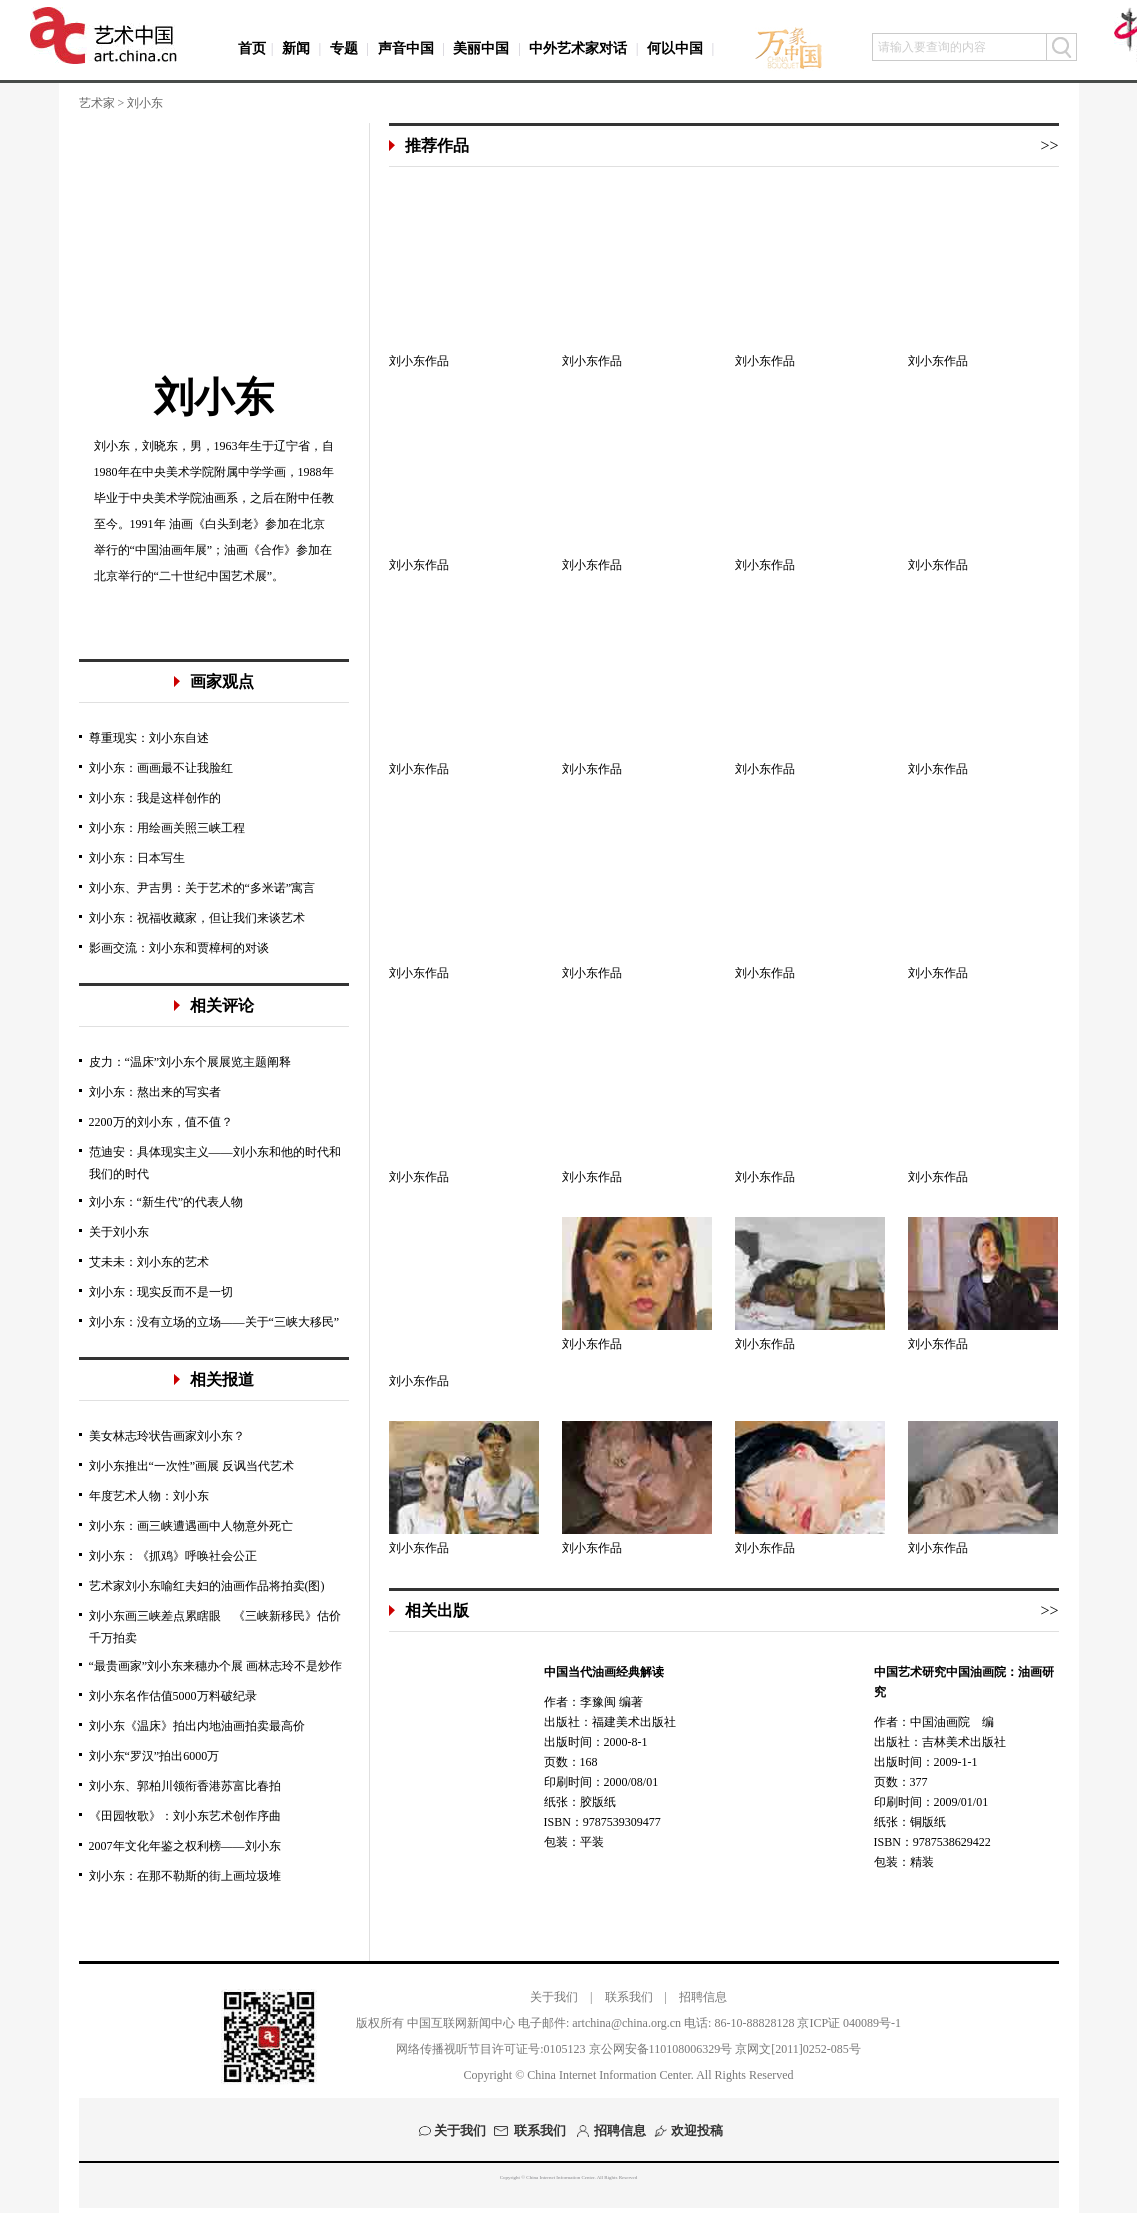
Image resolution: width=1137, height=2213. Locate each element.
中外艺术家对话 (578, 48)
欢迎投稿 (697, 2131)
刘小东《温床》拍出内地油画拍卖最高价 (197, 1726)
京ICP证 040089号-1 (849, 2023)
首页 (252, 48)
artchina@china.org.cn (626, 2023)
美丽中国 (481, 48)
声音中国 (406, 48)
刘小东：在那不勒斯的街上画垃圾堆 (185, 1876)
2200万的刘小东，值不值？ (161, 1122)
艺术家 (97, 103)
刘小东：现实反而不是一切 (161, 1292)
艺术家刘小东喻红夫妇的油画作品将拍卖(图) (207, 1586)
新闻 (296, 48)
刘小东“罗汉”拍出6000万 (154, 1756)
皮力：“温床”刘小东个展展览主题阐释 (190, 1062)
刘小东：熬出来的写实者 (155, 1092)
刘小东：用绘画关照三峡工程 (167, 828)
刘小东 (214, 397)
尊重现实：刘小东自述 (149, 738)
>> (1049, 145)
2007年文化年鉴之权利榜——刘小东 (185, 1846)
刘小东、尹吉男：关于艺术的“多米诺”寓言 (202, 888)
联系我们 (629, 1997)
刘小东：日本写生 (137, 858)
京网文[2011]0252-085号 (798, 2049)
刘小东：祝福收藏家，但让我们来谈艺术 (197, 918)
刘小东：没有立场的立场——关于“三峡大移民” (214, 1322)
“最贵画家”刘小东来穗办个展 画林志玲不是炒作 (216, 1666)
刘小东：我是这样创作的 (155, 798)
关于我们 (554, 1997)
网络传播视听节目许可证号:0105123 (490, 2049)
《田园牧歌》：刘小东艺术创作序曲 (185, 1816)
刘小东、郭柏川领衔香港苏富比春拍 (185, 1786)
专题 (344, 48)
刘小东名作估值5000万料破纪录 (173, 1696)
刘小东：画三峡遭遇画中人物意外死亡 (191, 1526)
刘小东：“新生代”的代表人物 (166, 1202)
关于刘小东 (119, 1232)
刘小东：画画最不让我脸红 (161, 768)
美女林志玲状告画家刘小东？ (167, 1436)
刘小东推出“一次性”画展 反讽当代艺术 (192, 1466)
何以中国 (675, 48)
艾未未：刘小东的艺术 (149, 1262)
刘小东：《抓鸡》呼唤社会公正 (173, 1556)
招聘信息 (703, 1997)
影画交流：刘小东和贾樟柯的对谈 (179, 948)
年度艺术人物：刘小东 (149, 1496)
